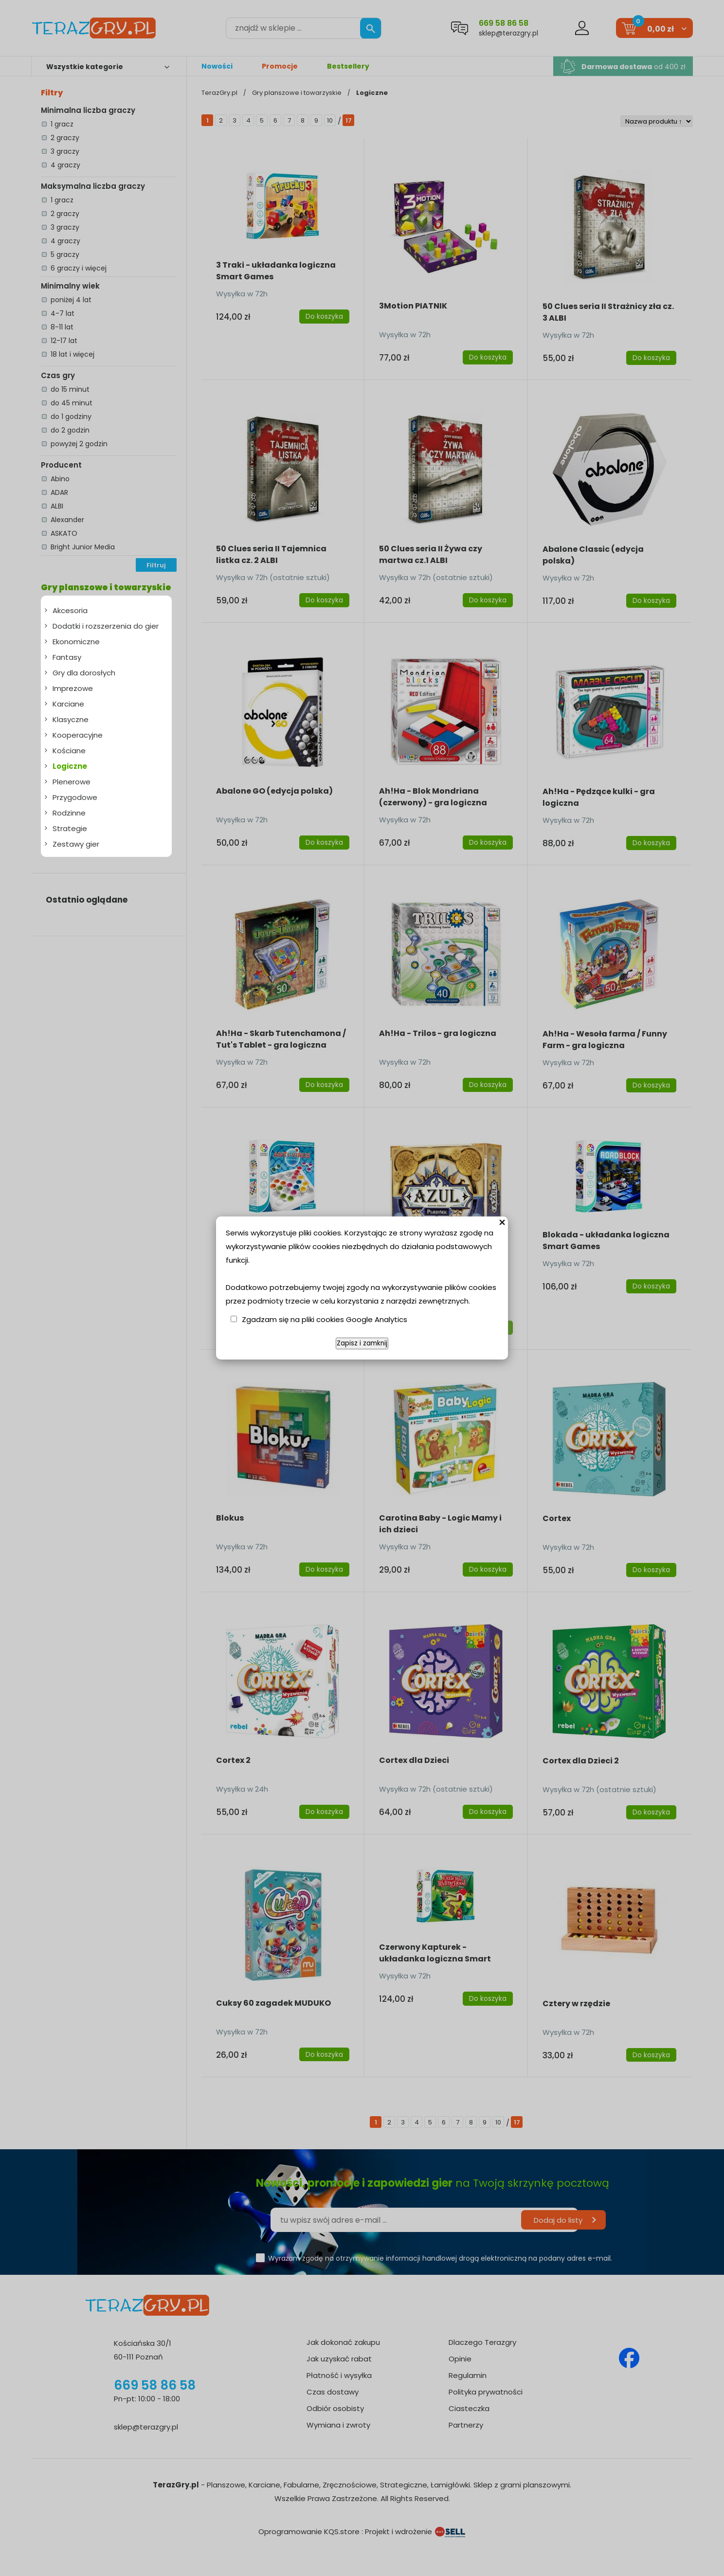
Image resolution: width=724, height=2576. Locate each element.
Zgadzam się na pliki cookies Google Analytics (324, 1319)
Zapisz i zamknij (362, 1343)
